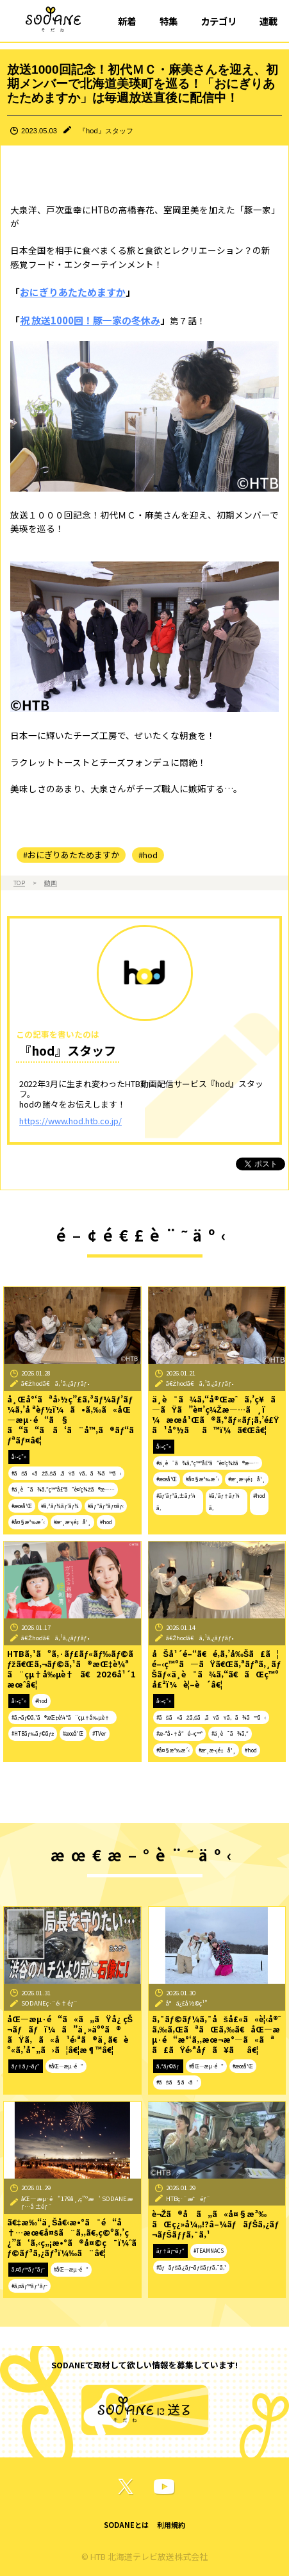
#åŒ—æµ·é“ (66, 2066)
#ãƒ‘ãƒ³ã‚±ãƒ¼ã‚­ (175, 1502)
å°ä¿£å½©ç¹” (187, 2002)
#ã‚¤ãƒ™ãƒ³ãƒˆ (29, 2285)
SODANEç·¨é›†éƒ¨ (49, 2002)
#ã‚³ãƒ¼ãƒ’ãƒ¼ (60, 1505)
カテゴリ (218, 21)
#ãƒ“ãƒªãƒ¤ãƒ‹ (106, 1505)
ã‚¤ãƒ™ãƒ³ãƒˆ (28, 2269)
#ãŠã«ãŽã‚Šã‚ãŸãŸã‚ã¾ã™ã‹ (66, 1473)
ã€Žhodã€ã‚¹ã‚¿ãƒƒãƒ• (55, 1383)
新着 (127, 21)
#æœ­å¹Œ (22, 1505)
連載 (268, 21)
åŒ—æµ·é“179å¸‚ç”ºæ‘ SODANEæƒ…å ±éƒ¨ (77, 2202)
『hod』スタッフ (106, 131)
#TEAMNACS (209, 2250)
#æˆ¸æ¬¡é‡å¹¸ (72, 1521)
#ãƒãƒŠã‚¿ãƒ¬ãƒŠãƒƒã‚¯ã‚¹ (191, 2267)
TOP (19, 882)
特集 (169, 21)
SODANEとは (126, 2525)
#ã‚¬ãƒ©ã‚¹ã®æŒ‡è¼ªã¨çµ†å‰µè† (62, 1717)
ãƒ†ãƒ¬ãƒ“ (26, 2066)
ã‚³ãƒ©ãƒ (168, 2066)
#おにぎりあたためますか (71, 855)
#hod (148, 855)
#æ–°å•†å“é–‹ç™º (179, 1733)
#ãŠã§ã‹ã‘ (177, 2082)
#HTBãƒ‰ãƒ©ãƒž (33, 1733)
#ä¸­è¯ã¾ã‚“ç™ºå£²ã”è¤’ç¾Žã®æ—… (63, 1489)
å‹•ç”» (19, 1456)
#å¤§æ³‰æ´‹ (28, 1521)
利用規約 (171, 2525)
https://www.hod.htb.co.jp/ (70, 1121)
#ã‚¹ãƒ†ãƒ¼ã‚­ (224, 1502)
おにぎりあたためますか (73, 292)
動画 (50, 882)
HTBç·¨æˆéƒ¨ (188, 2198)
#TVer (99, 1733)
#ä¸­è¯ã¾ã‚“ (230, 1733)
